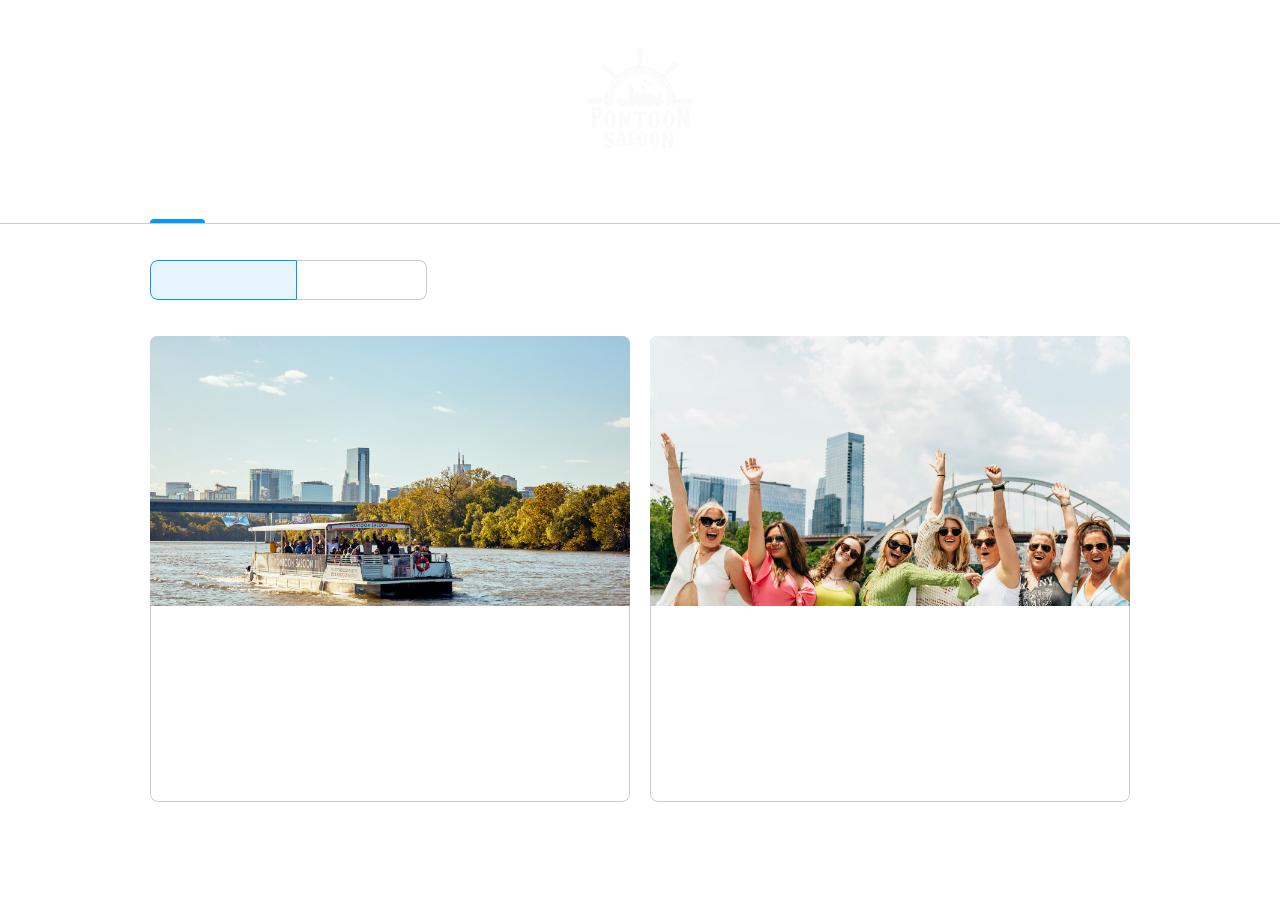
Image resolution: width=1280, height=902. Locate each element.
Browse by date (361, 279)
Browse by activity (223, 279)
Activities (182, 199)
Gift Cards (359, 199)
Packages (268, 199)
